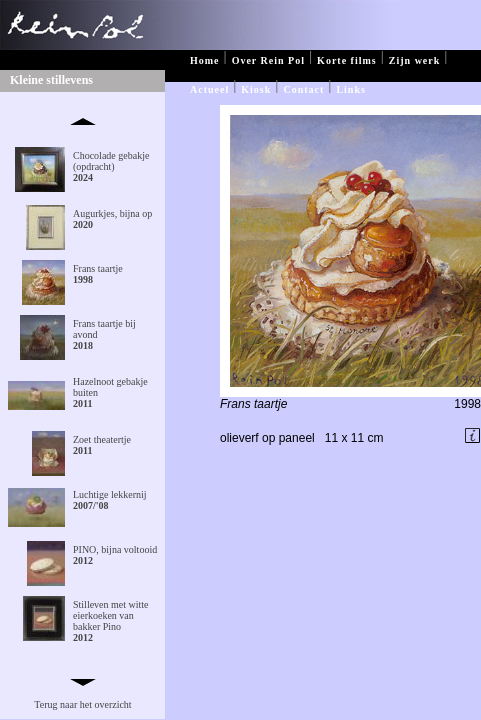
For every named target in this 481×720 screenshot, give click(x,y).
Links (350, 89)
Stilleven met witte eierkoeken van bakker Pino (111, 621)
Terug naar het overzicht (82, 704)
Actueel (209, 89)
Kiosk (256, 89)
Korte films (347, 60)
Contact (303, 89)
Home (205, 60)
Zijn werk (415, 60)
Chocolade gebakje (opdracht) (111, 166)
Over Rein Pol (268, 60)
